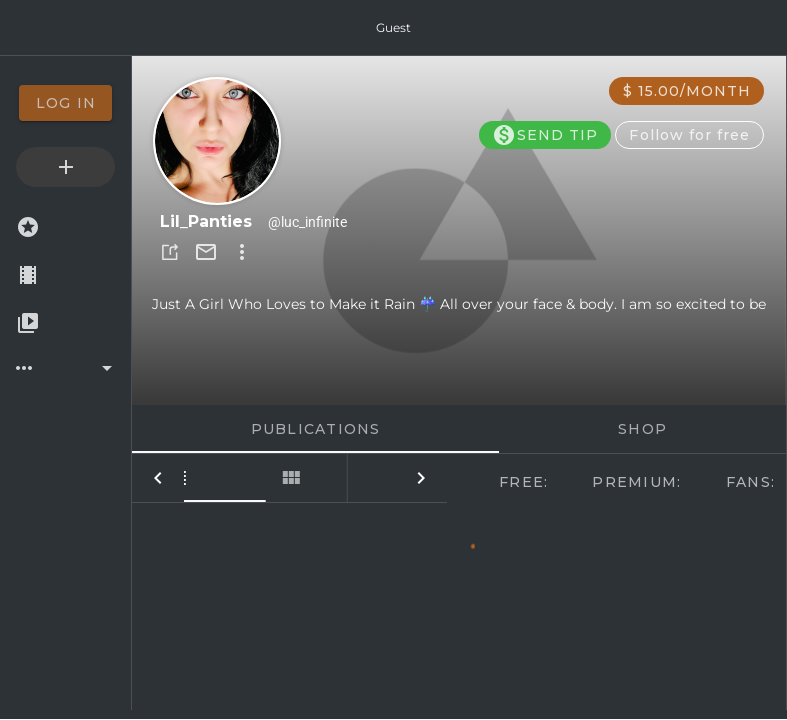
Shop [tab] (642, 429)
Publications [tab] (316, 429)
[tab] (210, 478)
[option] (65, 103)
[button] (170, 252)
